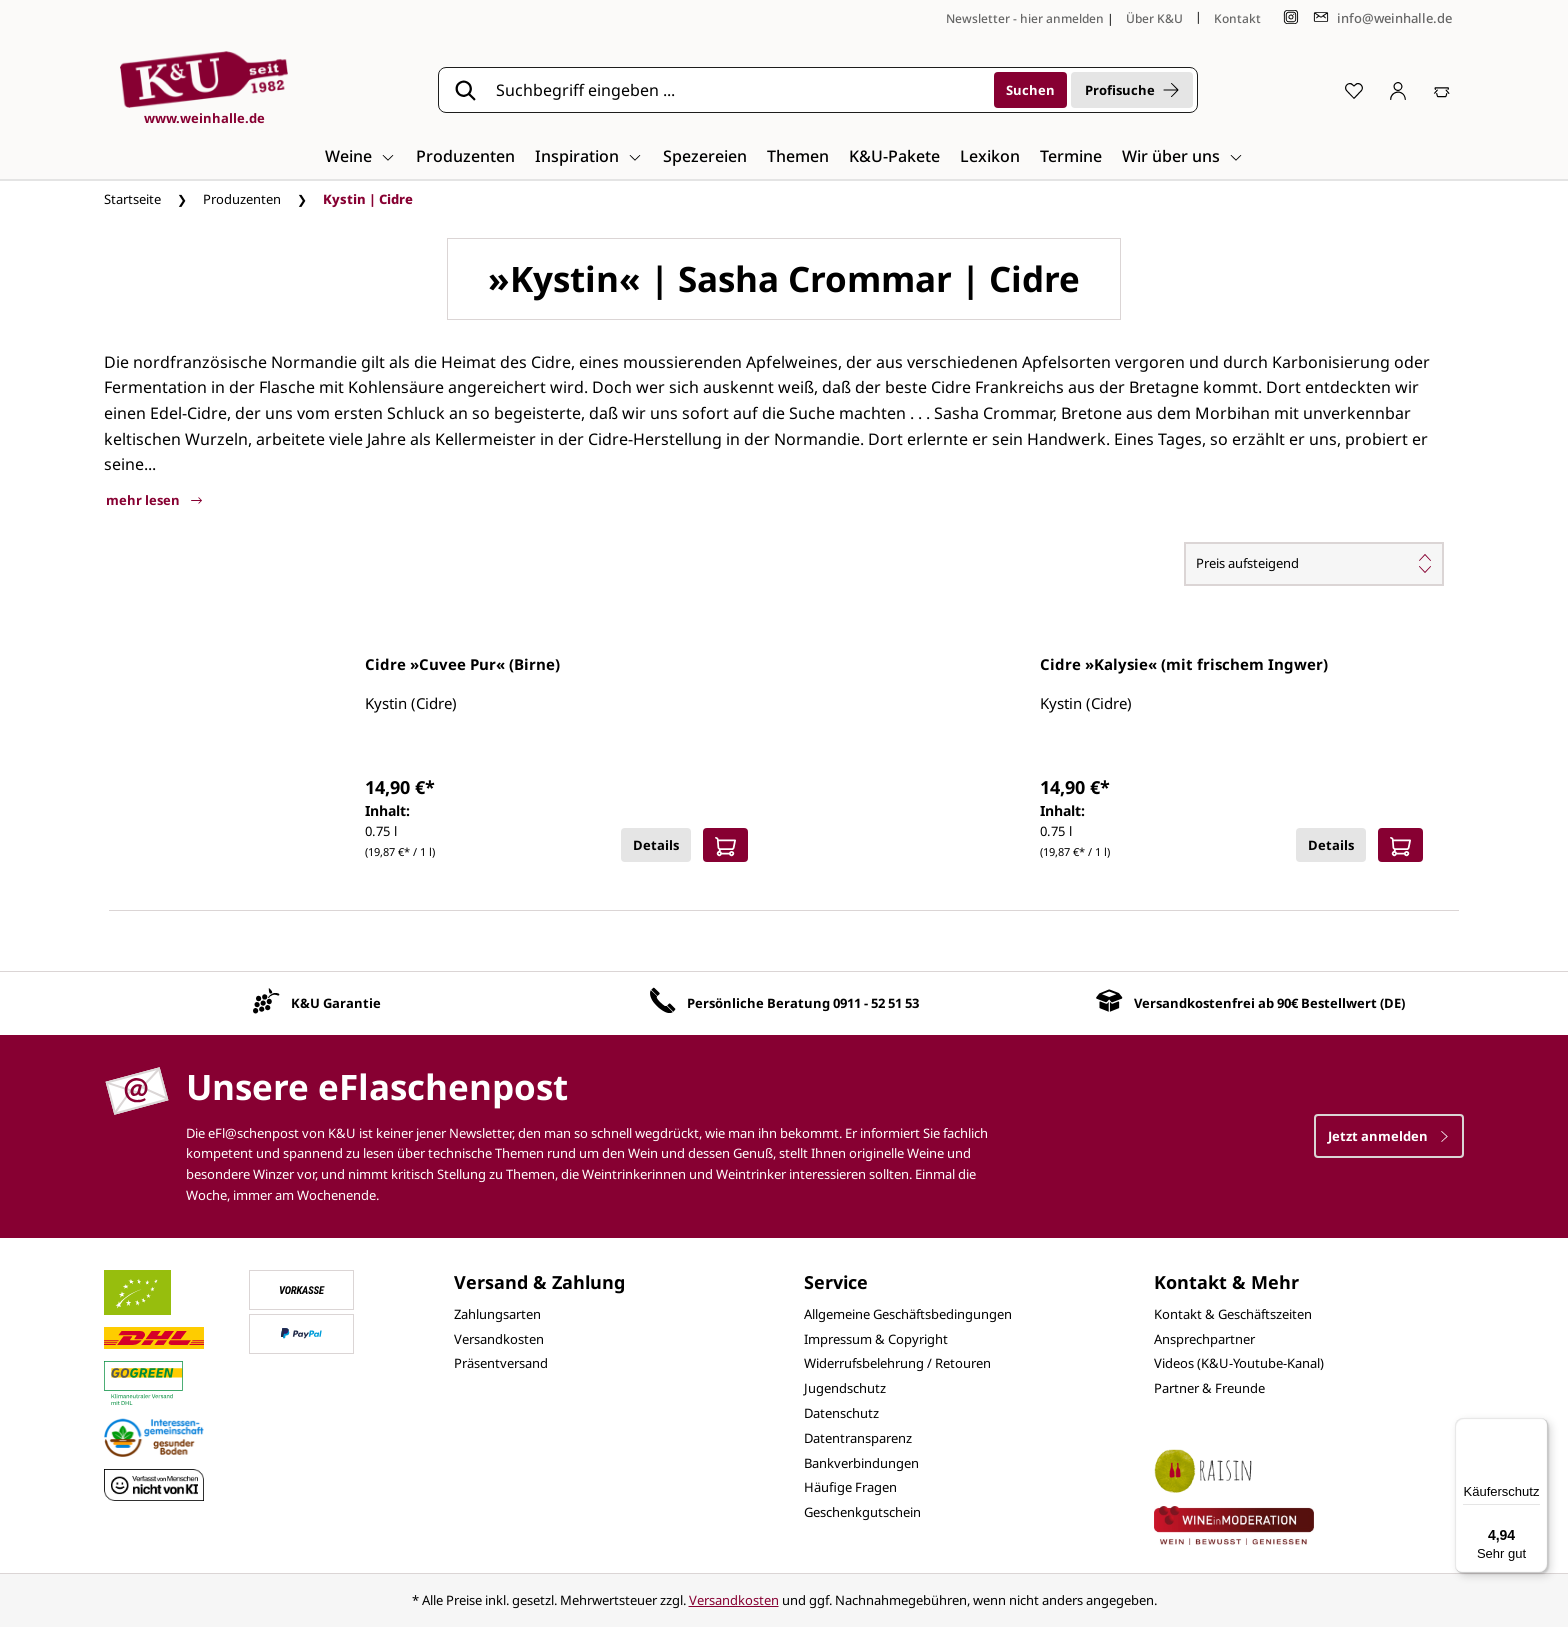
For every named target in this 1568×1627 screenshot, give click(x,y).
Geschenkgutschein (862, 1512)
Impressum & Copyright (876, 1339)
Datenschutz (841, 1413)
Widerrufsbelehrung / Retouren (897, 1363)
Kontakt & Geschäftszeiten (1233, 1314)
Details (656, 845)
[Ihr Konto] (1398, 90)
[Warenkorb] (1442, 90)
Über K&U (1154, 18)
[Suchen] (1030, 90)
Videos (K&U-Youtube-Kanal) (1239, 1363)
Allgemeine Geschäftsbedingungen (908, 1314)
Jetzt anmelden (1389, 1136)
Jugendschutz (845, 1388)
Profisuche (1132, 90)
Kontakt (1237, 18)
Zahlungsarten (497, 1314)
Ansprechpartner (1204, 1339)
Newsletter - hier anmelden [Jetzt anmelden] (1025, 18)
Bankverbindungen (861, 1463)
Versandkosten (499, 1339)
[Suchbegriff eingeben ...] (738, 90)
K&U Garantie (336, 1003)
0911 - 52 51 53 (876, 1003)
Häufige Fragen (850, 1487)
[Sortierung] (1314, 564)
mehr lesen (154, 500)
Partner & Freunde (1209, 1388)
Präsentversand (501, 1363)
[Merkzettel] (1354, 90)
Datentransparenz (858, 1438)
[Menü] (1536, 1430)
